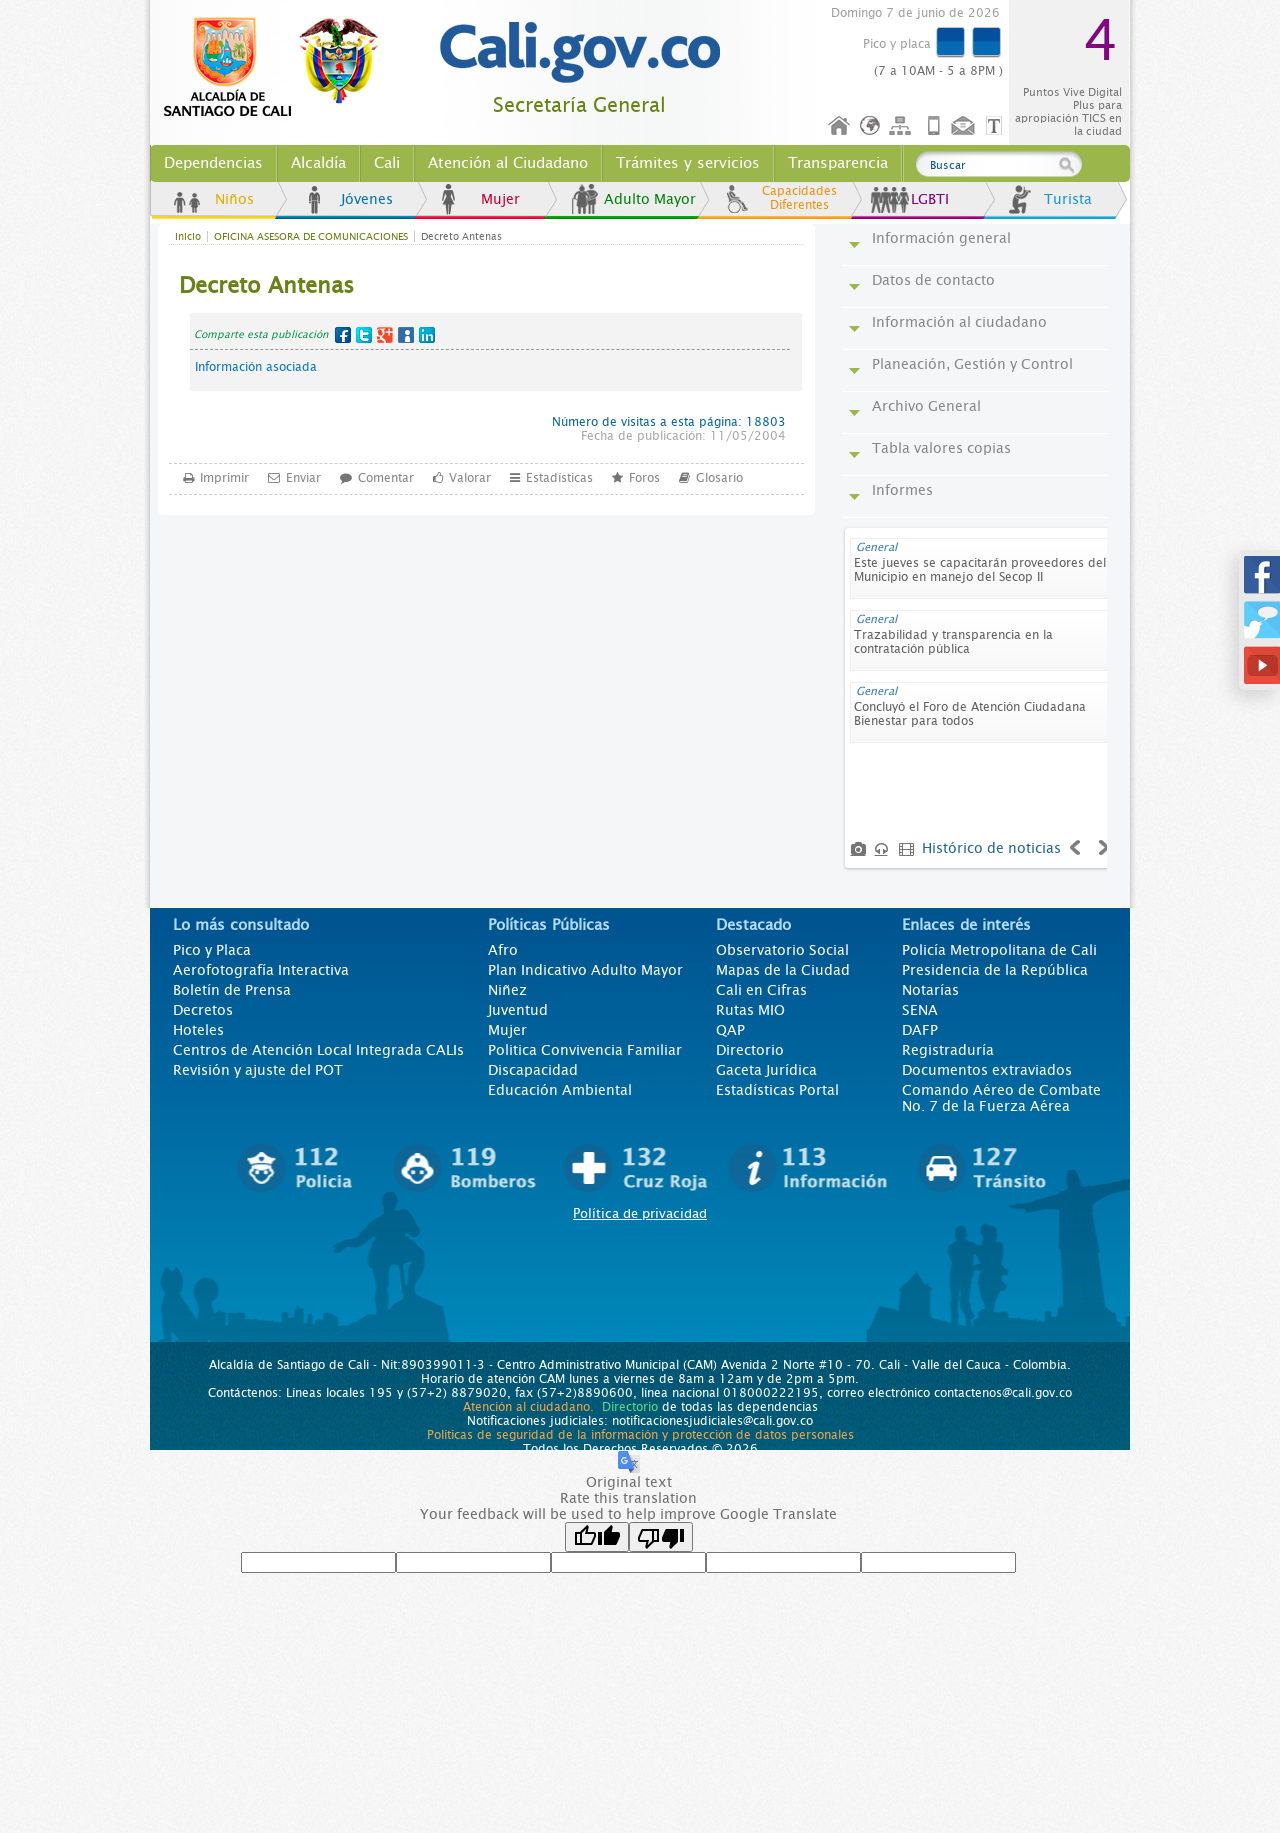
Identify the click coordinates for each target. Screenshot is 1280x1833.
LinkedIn (427, 335)
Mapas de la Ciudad (783, 970)
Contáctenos (965, 126)
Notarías (930, 990)
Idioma (871, 126)
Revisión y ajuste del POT (258, 1070)
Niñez (507, 990)
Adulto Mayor (650, 199)
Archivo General (926, 406)
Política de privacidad (640, 1213)
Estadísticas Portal (777, 1090)
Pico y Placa (212, 950)
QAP (730, 1030)
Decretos (203, 1010)
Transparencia (838, 163)
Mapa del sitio (903, 126)
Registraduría (948, 1050)
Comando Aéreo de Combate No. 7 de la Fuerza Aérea (1001, 1098)
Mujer (500, 199)
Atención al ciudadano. (528, 1407)
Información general (941, 238)
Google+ (385, 335)
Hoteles (198, 1030)
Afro (503, 950)
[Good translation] (597, 1537)
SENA (920, 1010)
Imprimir (224, 477)
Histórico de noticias (991, 848)
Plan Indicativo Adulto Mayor (585, 970)
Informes (902, 490)
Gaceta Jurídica (766, 1070)
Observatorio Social (782, 950)
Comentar (386, 477)
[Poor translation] (661, 1537)
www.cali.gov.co (279, 68)
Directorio (750, 1050)
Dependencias (213, 163)
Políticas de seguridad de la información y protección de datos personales (640, 1435)
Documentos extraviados (987, 1070)
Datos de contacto (933, 280)
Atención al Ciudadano (508, 163)
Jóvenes (367, 199)
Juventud (518, 1010)
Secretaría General (579, 105)
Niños (234, 199)
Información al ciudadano (959, 322)
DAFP (920, 1030)
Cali (387, 163)
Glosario (719, 477)
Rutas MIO (750, 1010)
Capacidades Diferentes (799, 198)
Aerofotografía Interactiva (261, 970)
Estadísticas (559, 477)
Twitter (364, 335)
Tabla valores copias (941, 448)
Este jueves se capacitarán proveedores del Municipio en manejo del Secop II (980, 570)
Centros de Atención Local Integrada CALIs (318, 1050)
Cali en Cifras (761, 990)
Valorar (470, 477)
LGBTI (930, 199)
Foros (644, 477)
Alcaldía (318, 163)
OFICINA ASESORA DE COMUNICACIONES (311, 236)
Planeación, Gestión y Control (972, 364)
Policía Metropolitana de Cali (999, 950)
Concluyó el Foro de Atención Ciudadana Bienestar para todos (970, 714)
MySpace (406, 335)
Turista (1068, 199)
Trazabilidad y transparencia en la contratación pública (953, 642)
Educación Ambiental (560, 1090)
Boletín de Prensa (232, 990)
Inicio (840, 126)
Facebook (343, 335)
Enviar (303, 477)
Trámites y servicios (688, 163)
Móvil (934, 126)
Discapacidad (533, 1070)
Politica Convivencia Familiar (585, 1050)
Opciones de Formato (997, 126)
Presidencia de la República (995, 970)
